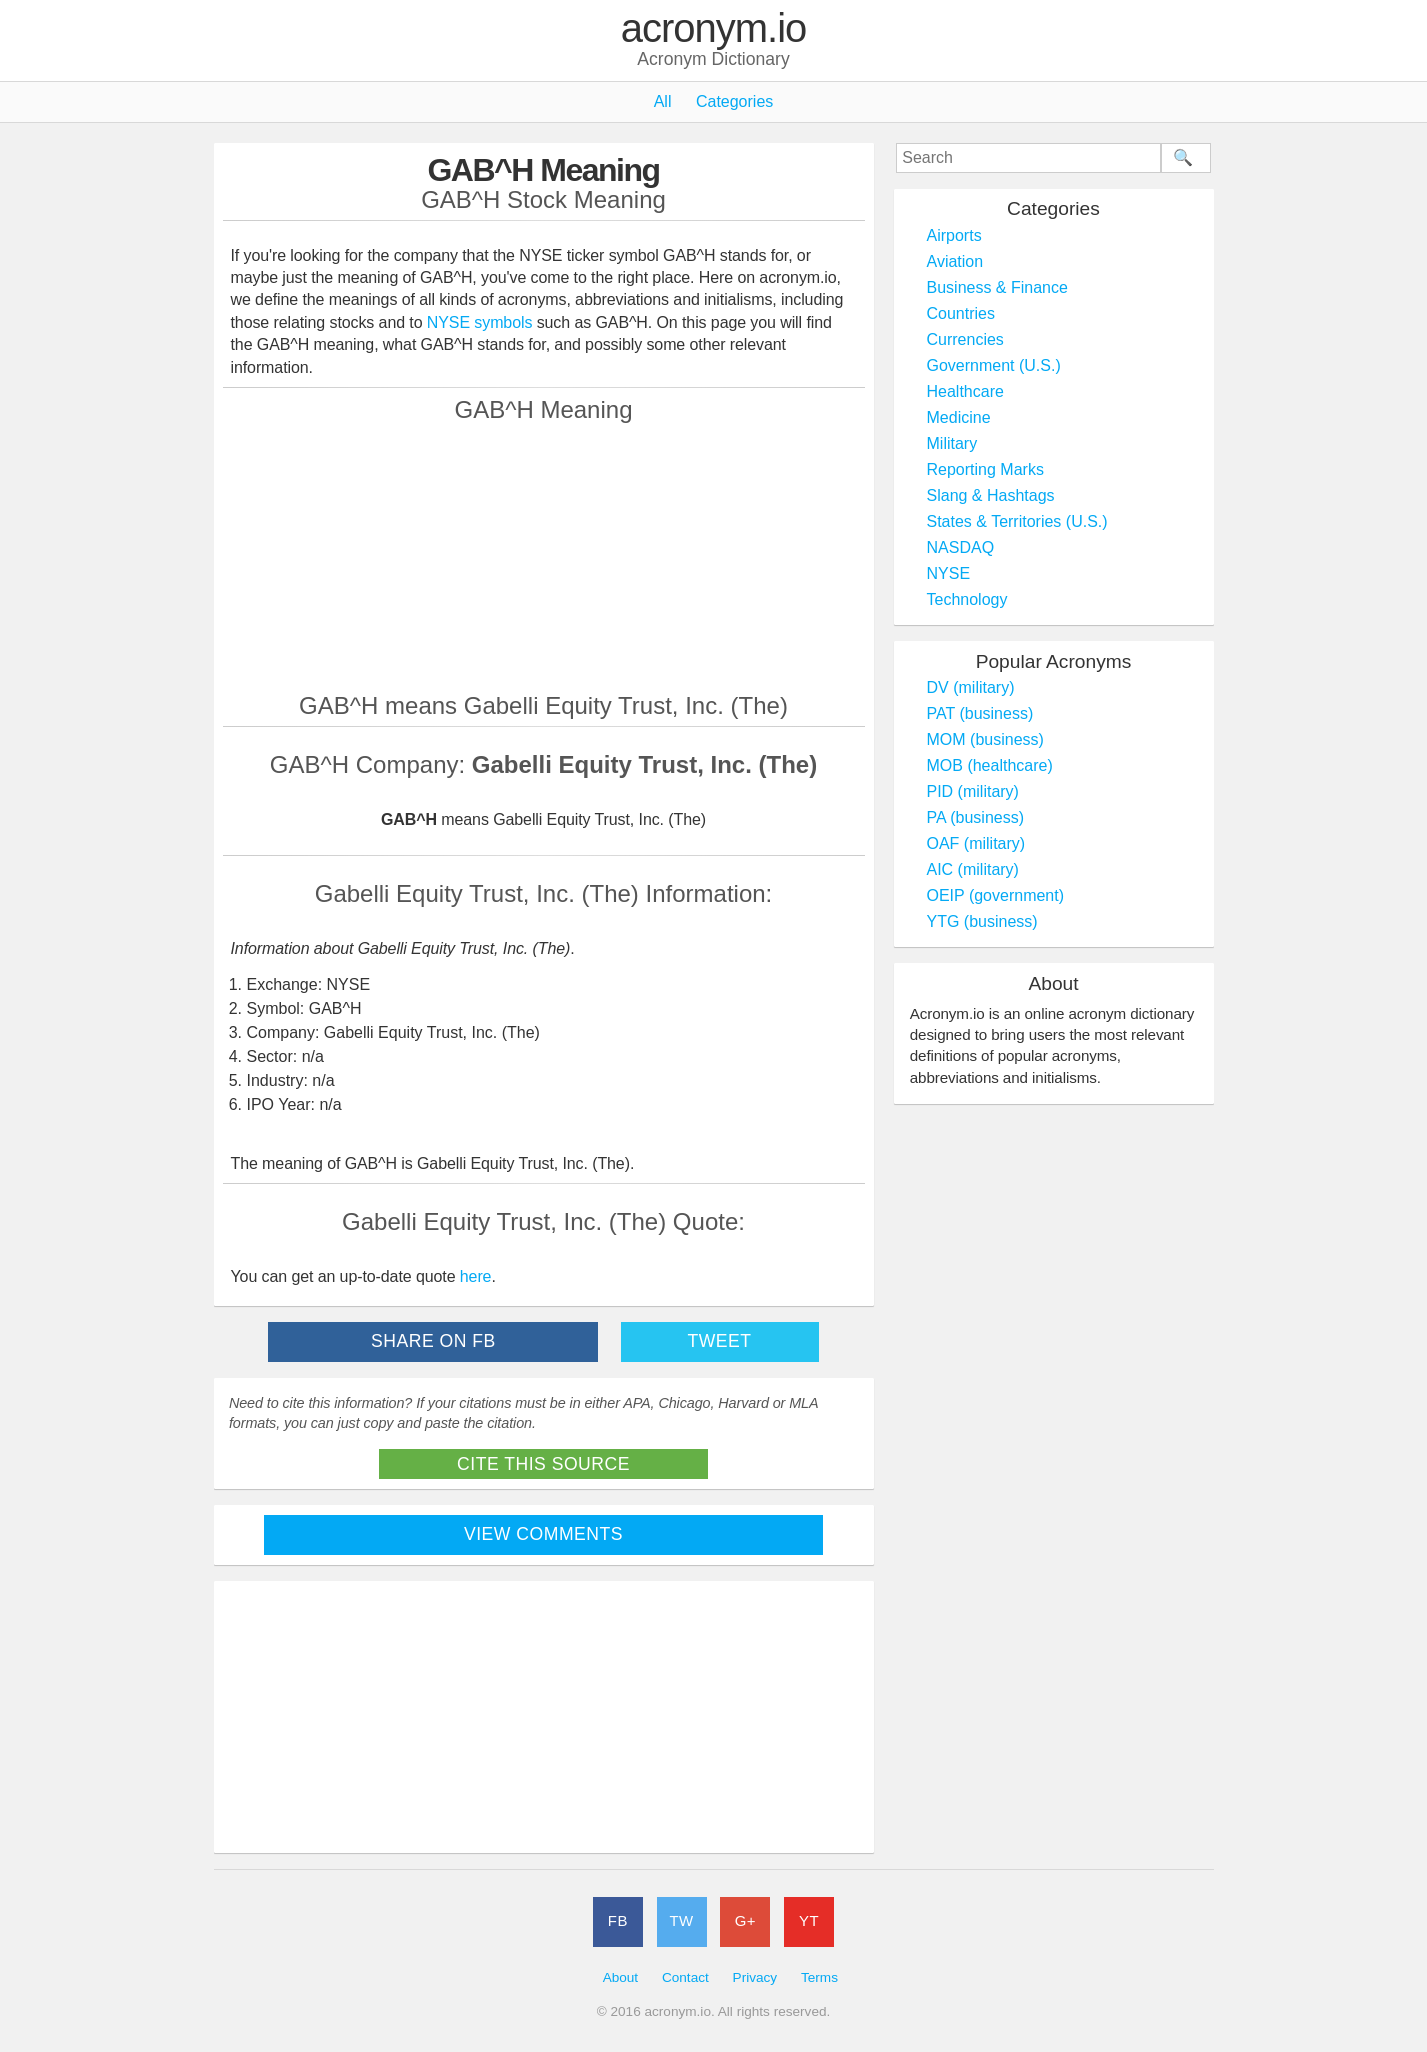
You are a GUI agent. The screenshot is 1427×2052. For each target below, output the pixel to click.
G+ (745, 1920)
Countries (961, 313)
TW (681, 1920)
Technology (967, 599)
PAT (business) (980, 713)
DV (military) (971, 687)
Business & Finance (997, 287)
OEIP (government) (996, 895)
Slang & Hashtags (991, 495)
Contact (685, 1977)
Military (952, 443)
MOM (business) (985, 739)
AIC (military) (973, 869)
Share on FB (433, 1341)
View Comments (543, 1534)
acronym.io (714, 29)
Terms (819, 1977)
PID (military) (973, 791)
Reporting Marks (985, 469)
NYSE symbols (482, 322)
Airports (954, 235)
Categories (734, 101)
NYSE (949, 573)
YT (809, 1920)
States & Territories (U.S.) (1017, 521)
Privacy (755, 1977)
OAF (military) (976, 843)
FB (618, 1920)
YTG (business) (982, 921)
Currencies (965, 339)
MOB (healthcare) (990, 765)
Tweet (719, 1341)
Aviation (955, 261)
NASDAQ (961, 547)
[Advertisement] (544, 557)
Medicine (959, 417)
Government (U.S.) (994, 365)
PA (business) (976, 817)
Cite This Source (543, 1464)
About (621, 1977)
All (663, 101)
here (476, 1276)
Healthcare (965, 391)
